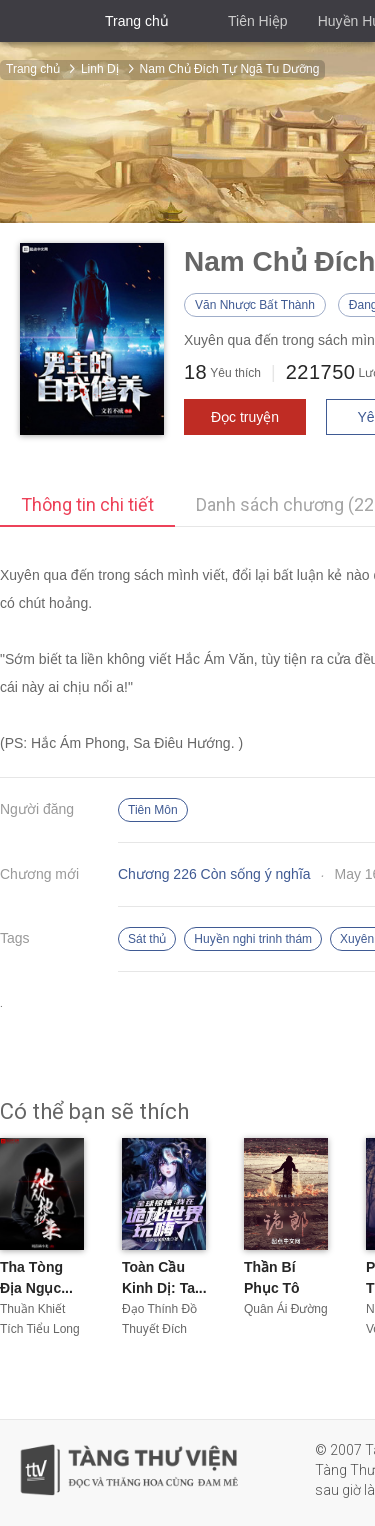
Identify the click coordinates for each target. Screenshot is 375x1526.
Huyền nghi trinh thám (253, 939)
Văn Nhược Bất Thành (255, 305)
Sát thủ (147, 939)
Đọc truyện (245, 417)
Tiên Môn (153, 810)
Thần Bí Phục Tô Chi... (272, 1288)
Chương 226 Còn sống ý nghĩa (214, 874)
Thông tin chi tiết (87, 504)
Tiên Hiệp (258, 21)
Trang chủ (137, 21)
